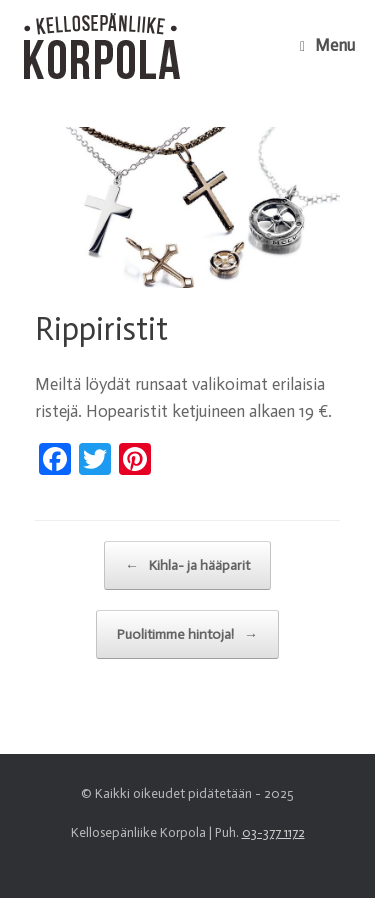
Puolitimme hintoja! (187, 634)
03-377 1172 (273, 832)
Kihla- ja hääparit (187, 565)
